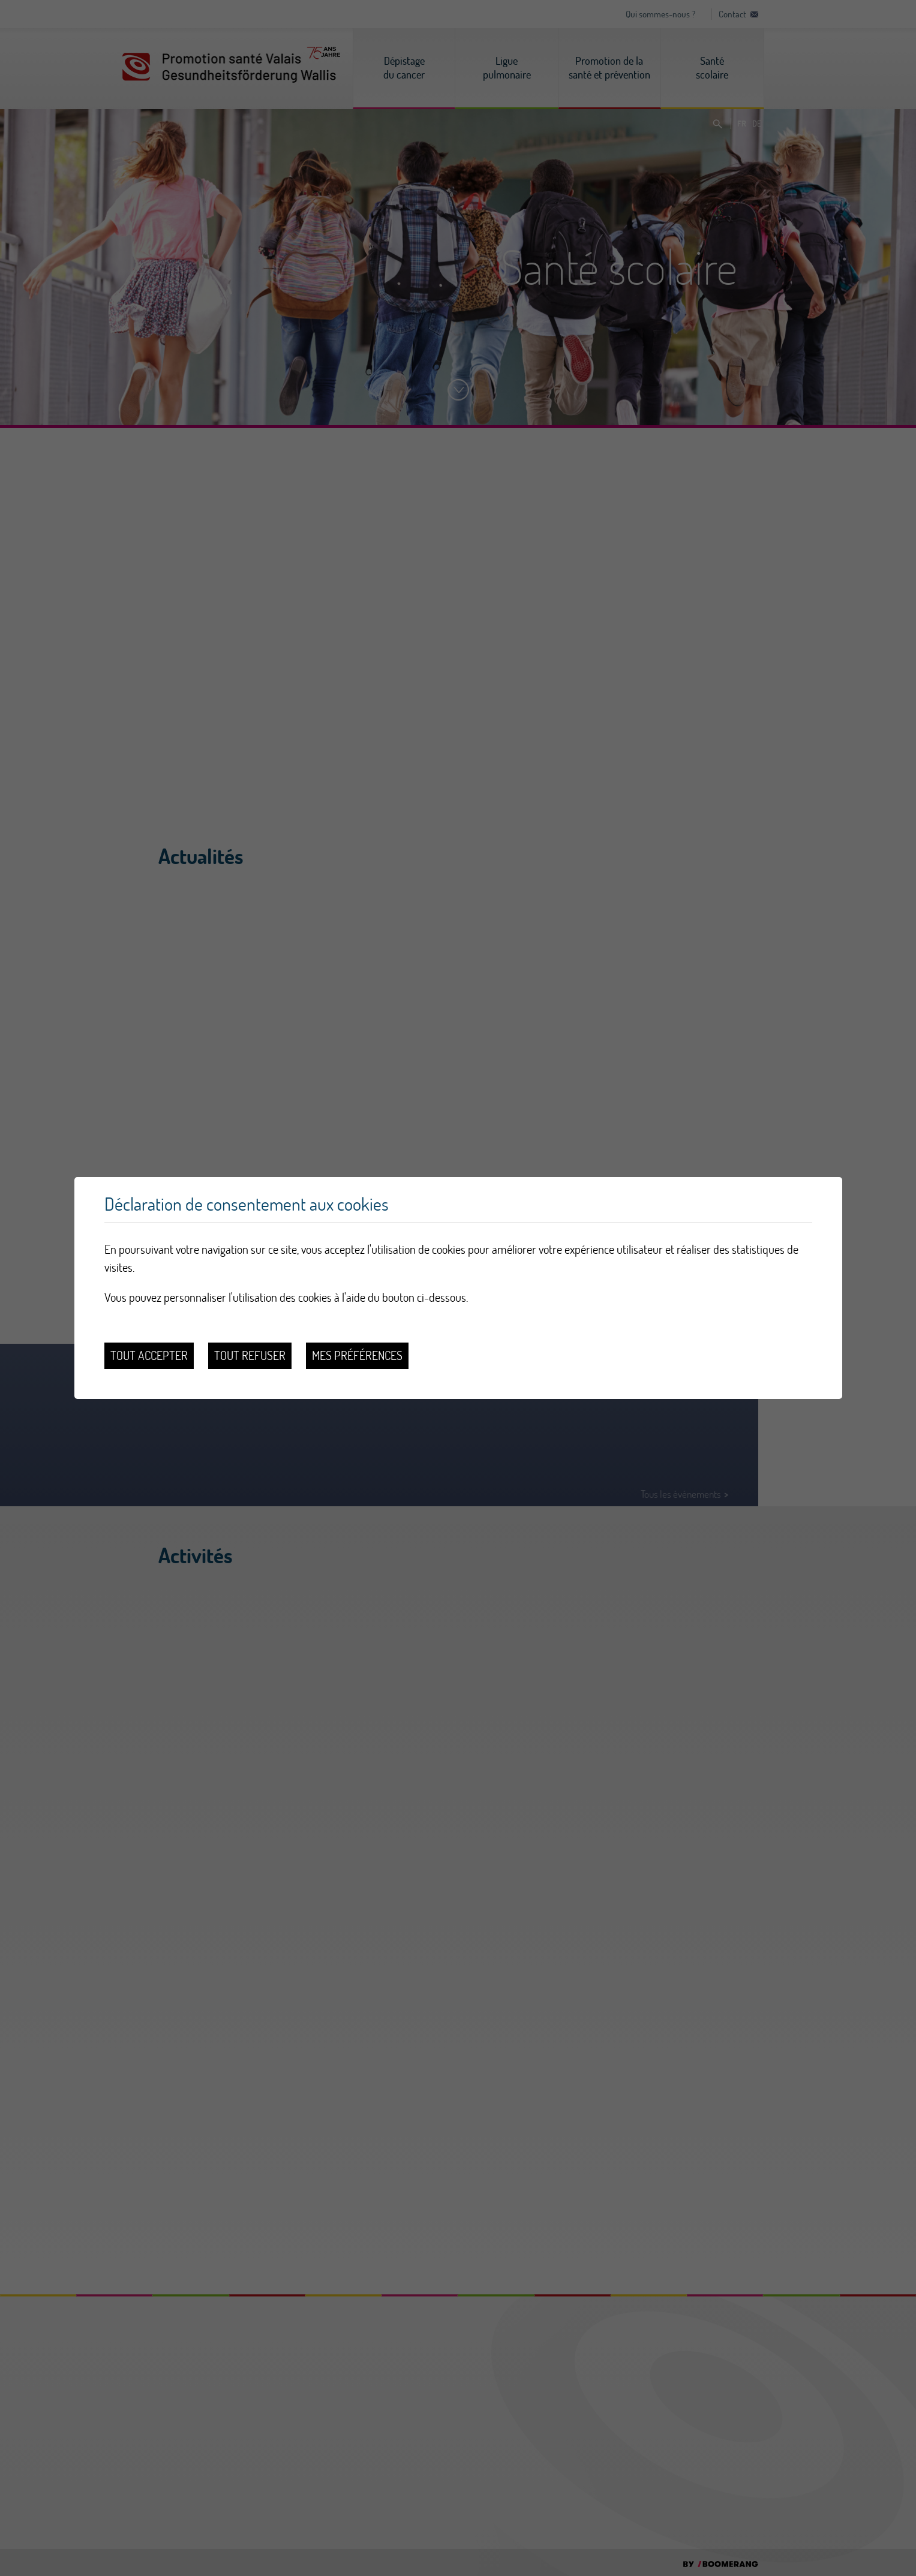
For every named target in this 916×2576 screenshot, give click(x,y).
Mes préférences (357, 1355)
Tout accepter (149, 1355)
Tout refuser (250, 1355)
